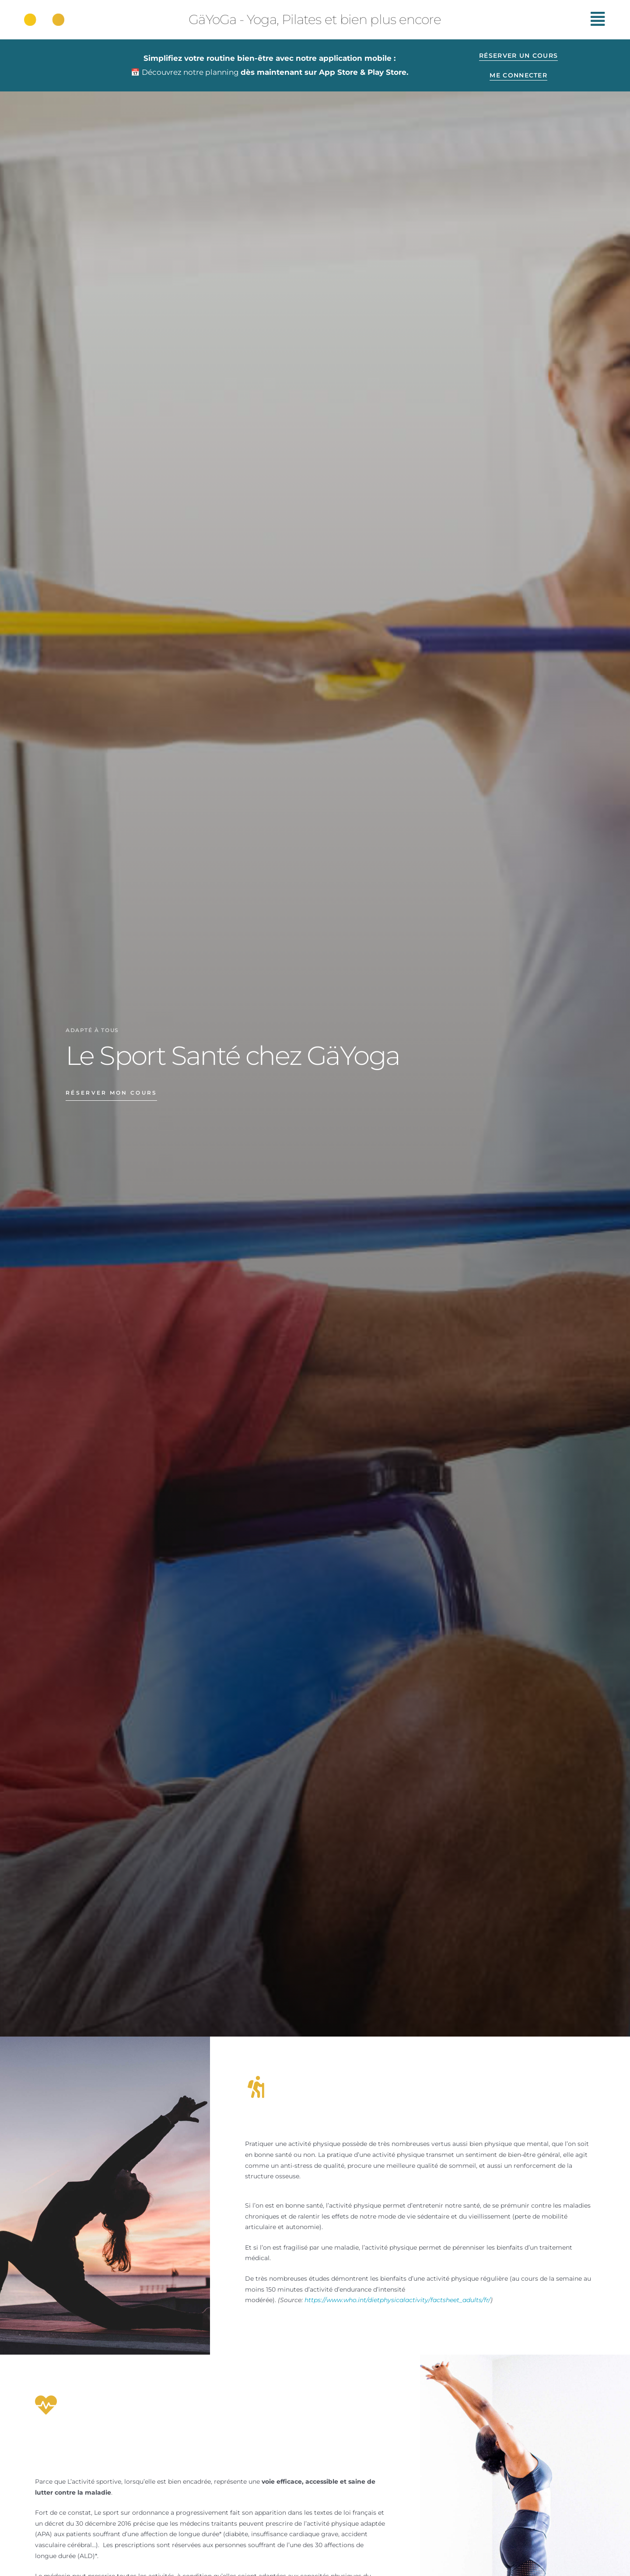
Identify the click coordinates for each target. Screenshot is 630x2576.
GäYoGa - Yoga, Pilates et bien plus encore (315, 19)
